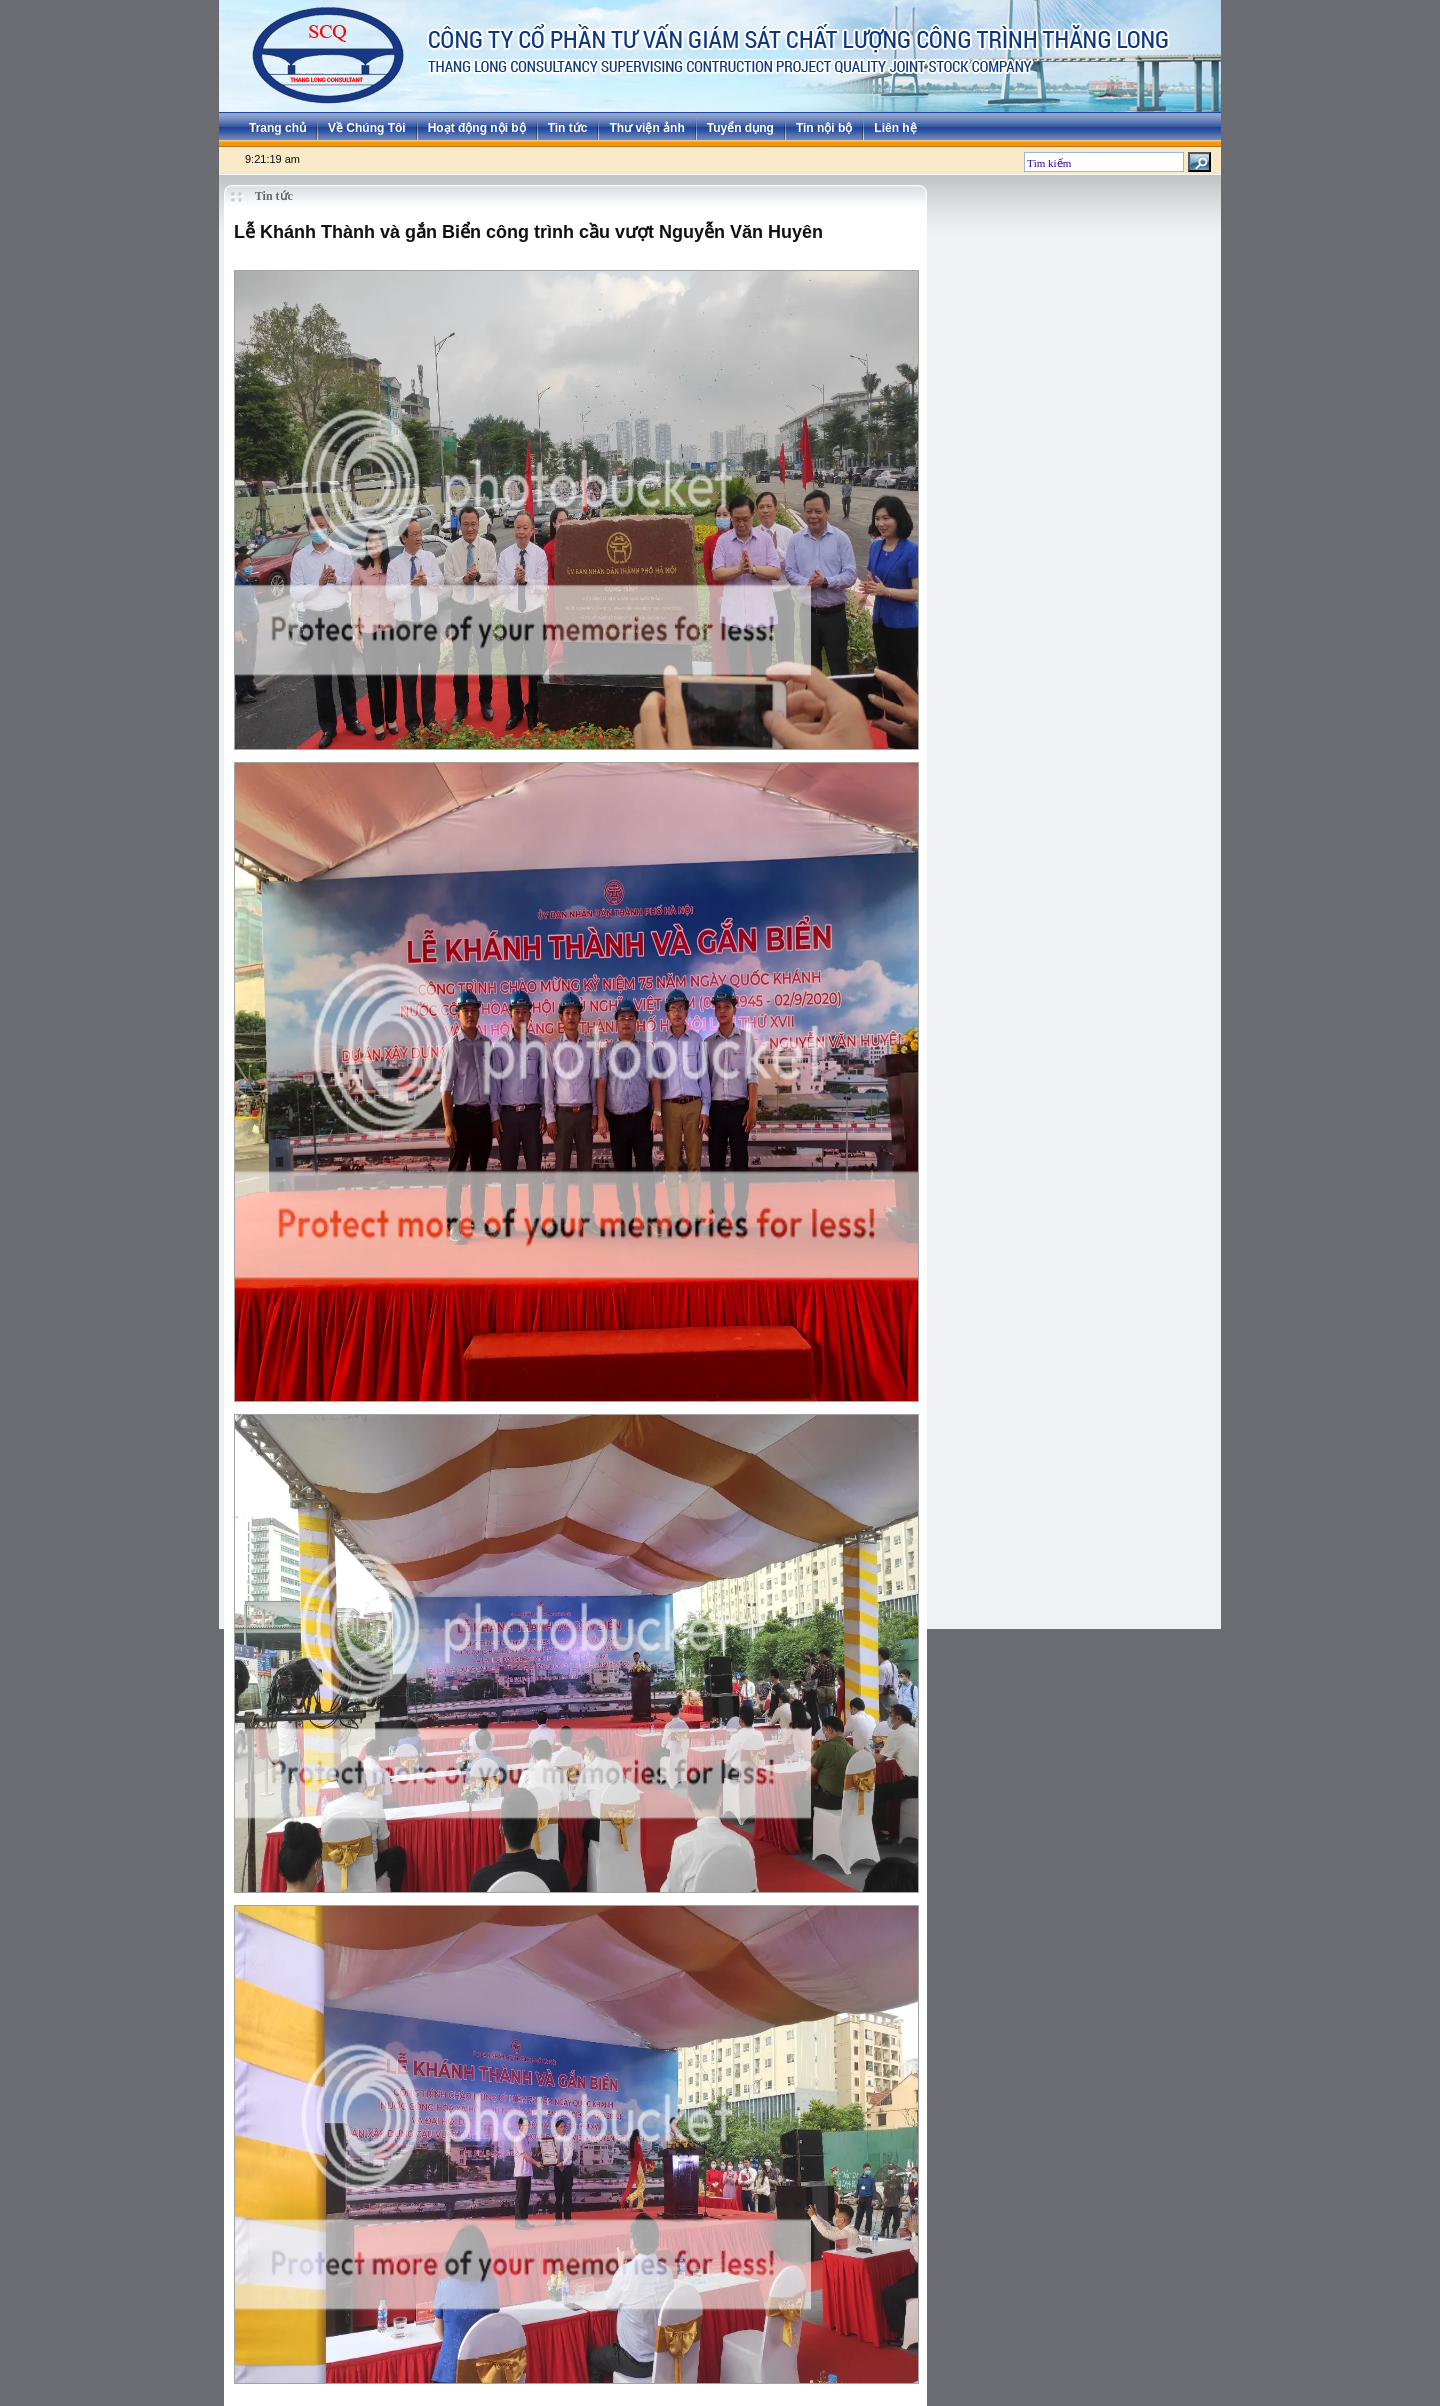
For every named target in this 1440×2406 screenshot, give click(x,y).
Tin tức (568, 128)
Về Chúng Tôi (367, 128)
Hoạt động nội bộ (477, 128)
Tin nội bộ (824, 128)
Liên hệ (895, 128)
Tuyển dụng (740, 128)
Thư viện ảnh (646, 128)
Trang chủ (277, 128)
